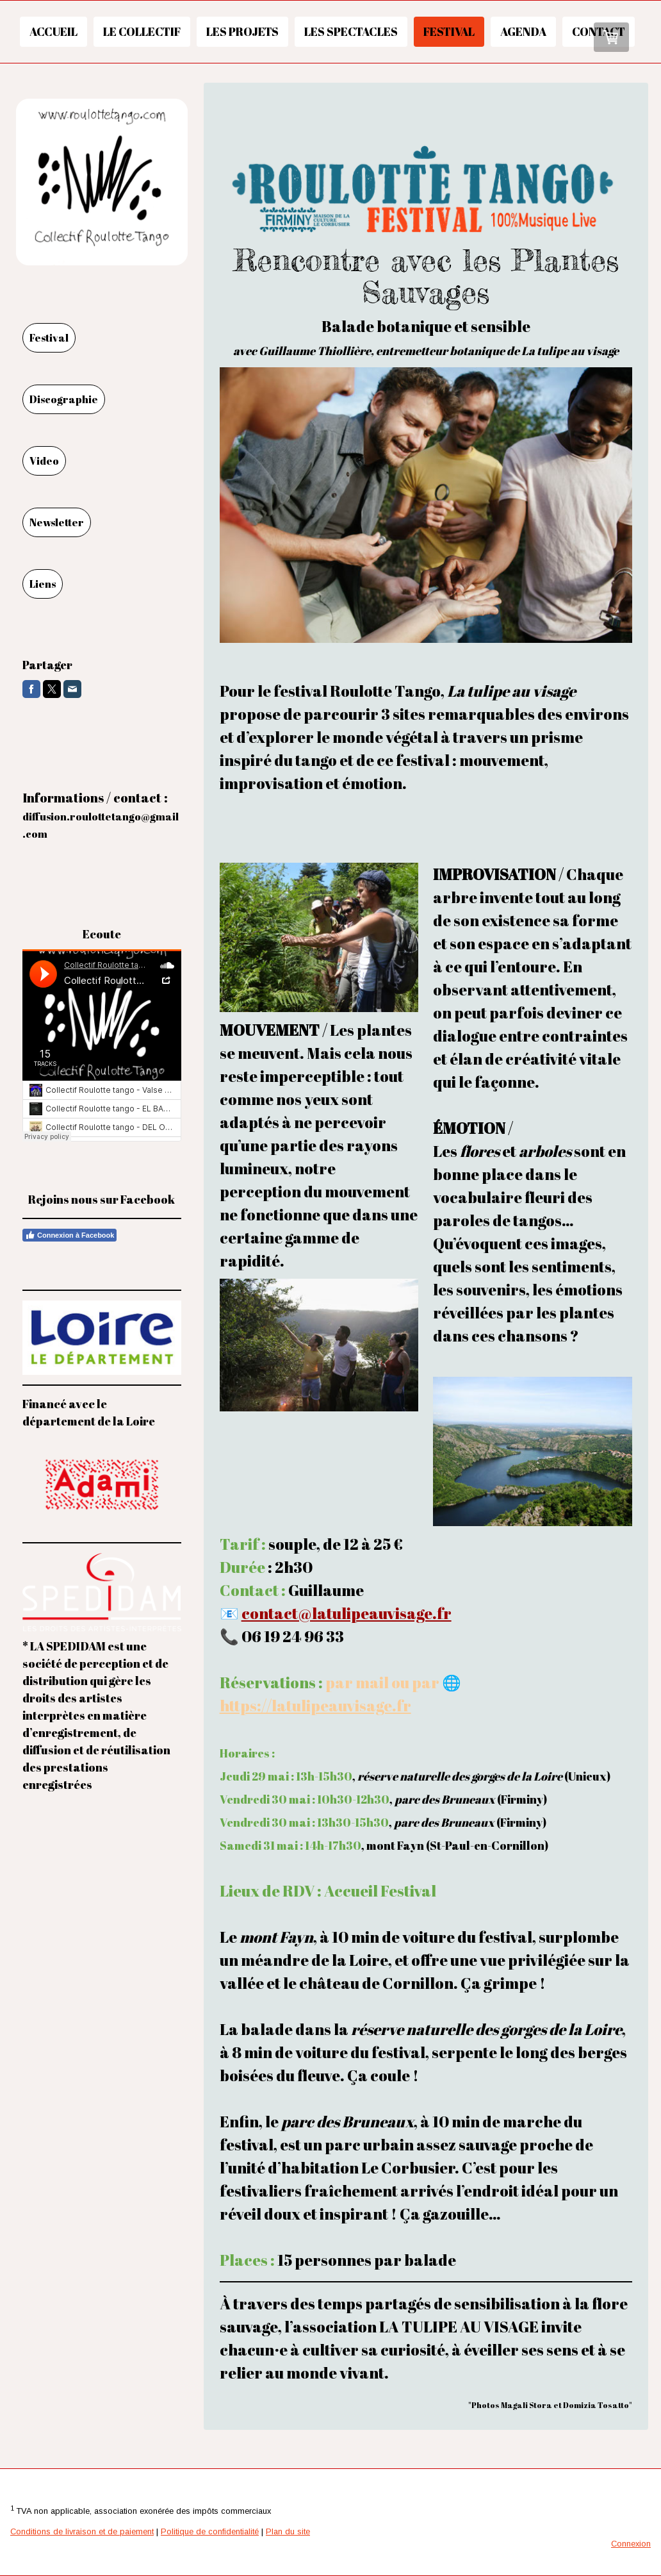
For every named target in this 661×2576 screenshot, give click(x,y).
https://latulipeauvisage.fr (315, 1705)
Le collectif (142, 31)
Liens (42, 584)
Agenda (523, 31)
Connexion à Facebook (69, 1235)
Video (44, 461)
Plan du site (288, 2531)
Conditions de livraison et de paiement (82, 2531)
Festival (449, 31)
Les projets (242, 31)
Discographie (63, 399)
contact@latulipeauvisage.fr (346, 1613)
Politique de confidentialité (210, 2531)
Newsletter (56, 522)
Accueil (53, 31)
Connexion (631, 2543)
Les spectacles (351, 31)
